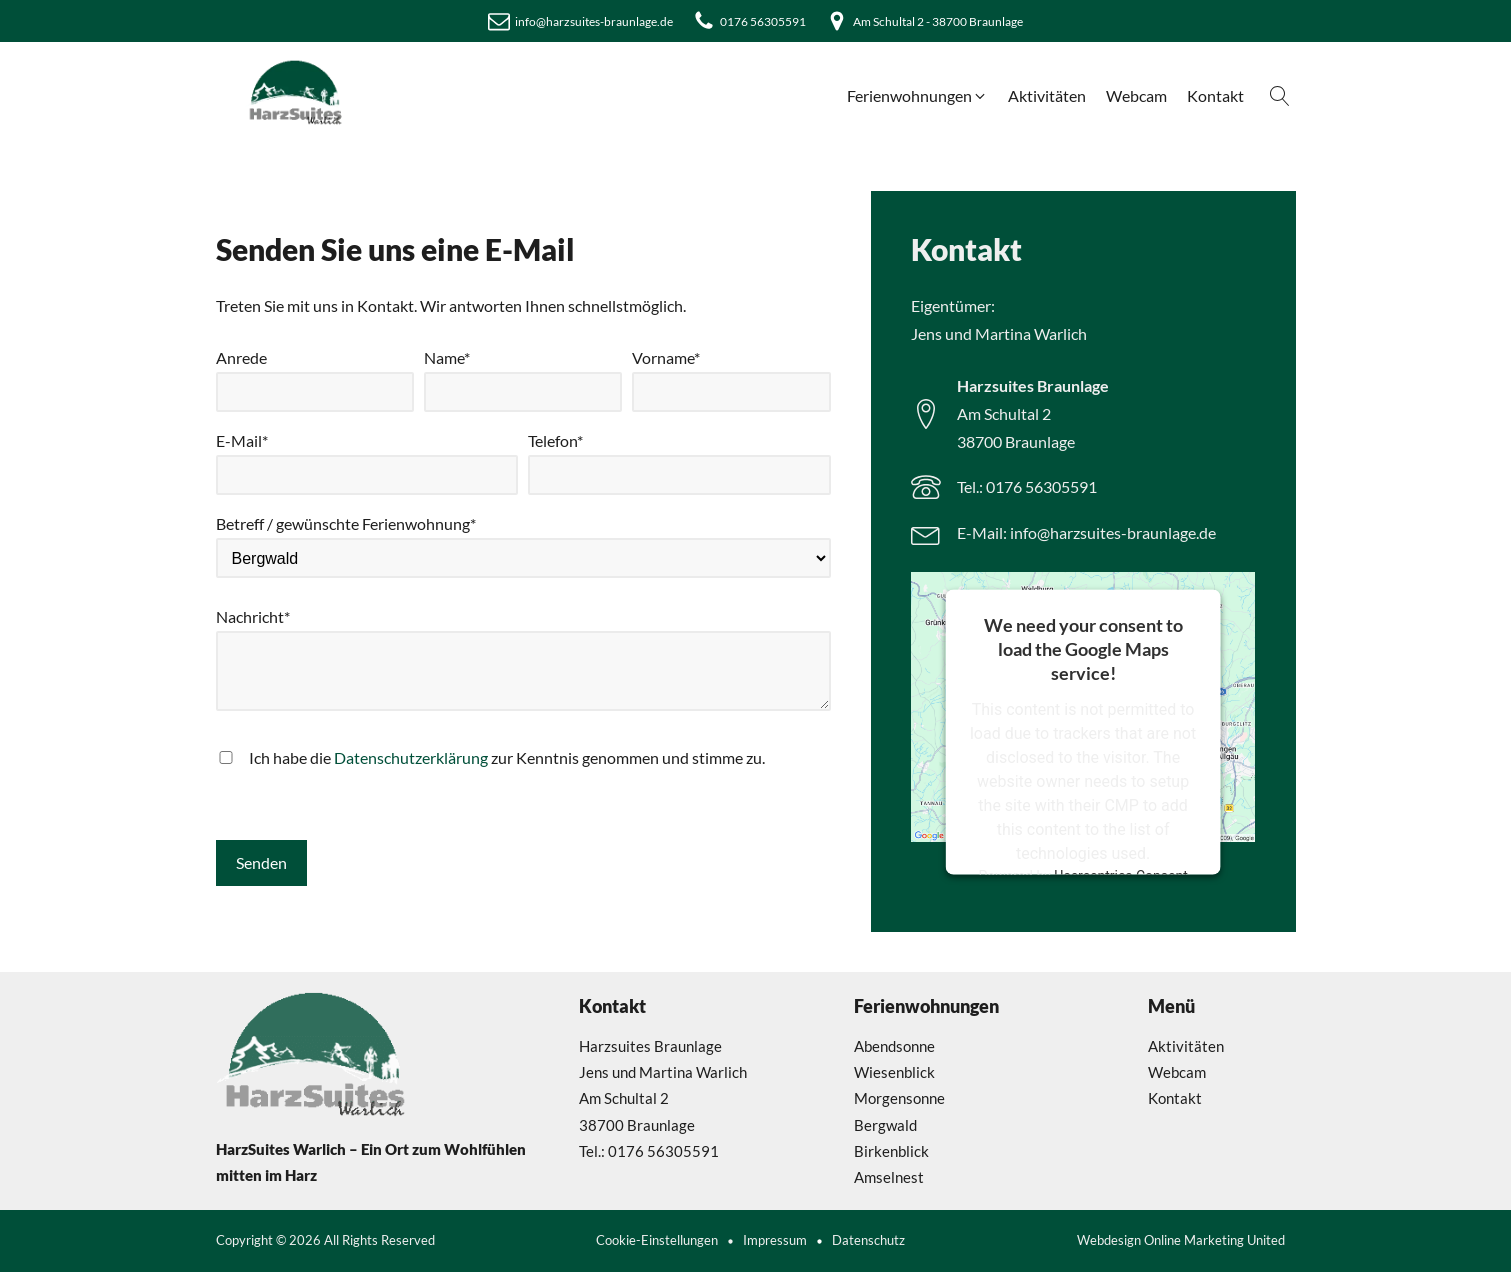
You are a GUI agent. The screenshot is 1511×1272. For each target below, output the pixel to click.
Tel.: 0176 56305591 (1027, 486)
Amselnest (889, 1177)
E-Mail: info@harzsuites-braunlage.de (1086, 532)
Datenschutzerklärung (411, 757)
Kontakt (1175, 1098)
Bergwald (885, 1125)
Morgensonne (899, 1098)
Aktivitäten (1186, 1046)
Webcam (1177, 1072)
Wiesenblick (894, 1072)
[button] (917, 96)
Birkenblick (891, 1151)
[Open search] (1280, 96)
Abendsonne (894, 1046)
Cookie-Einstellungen (657, 1240)
